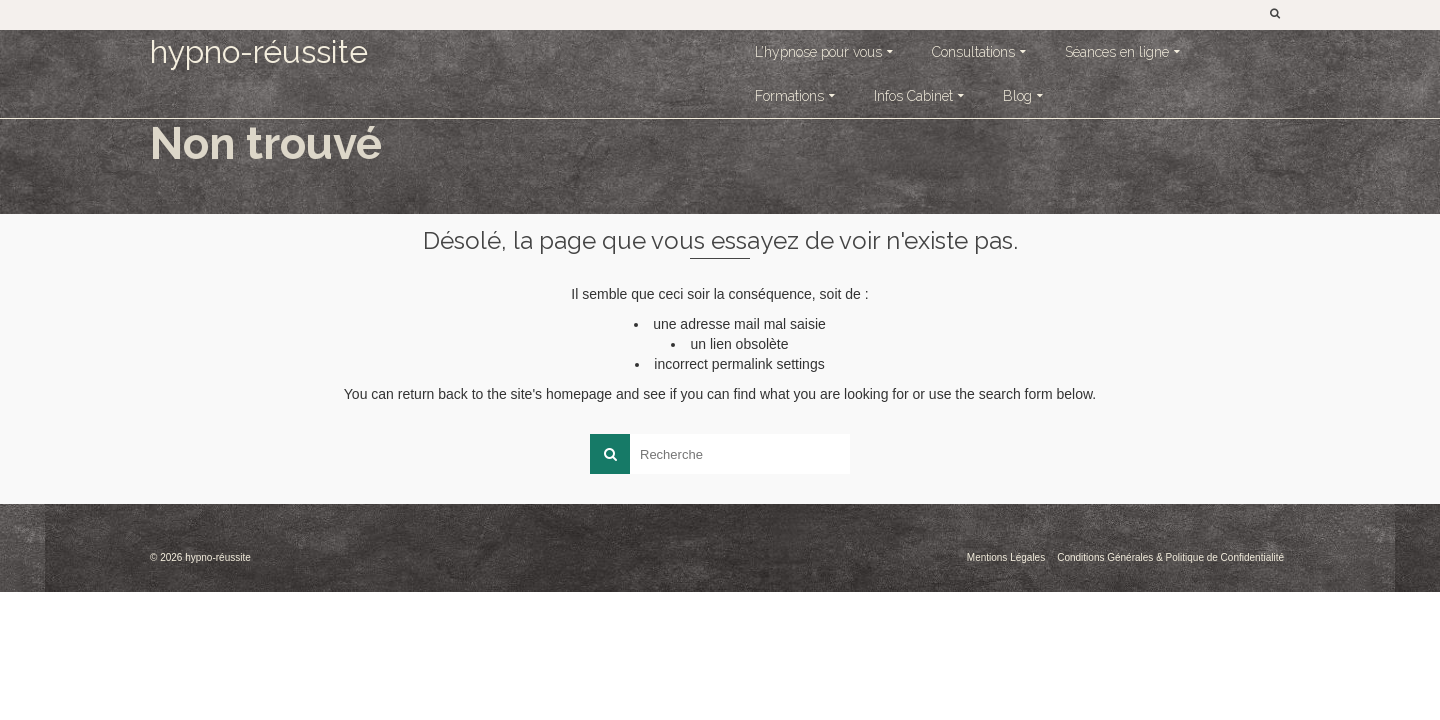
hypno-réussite (259, 51)
